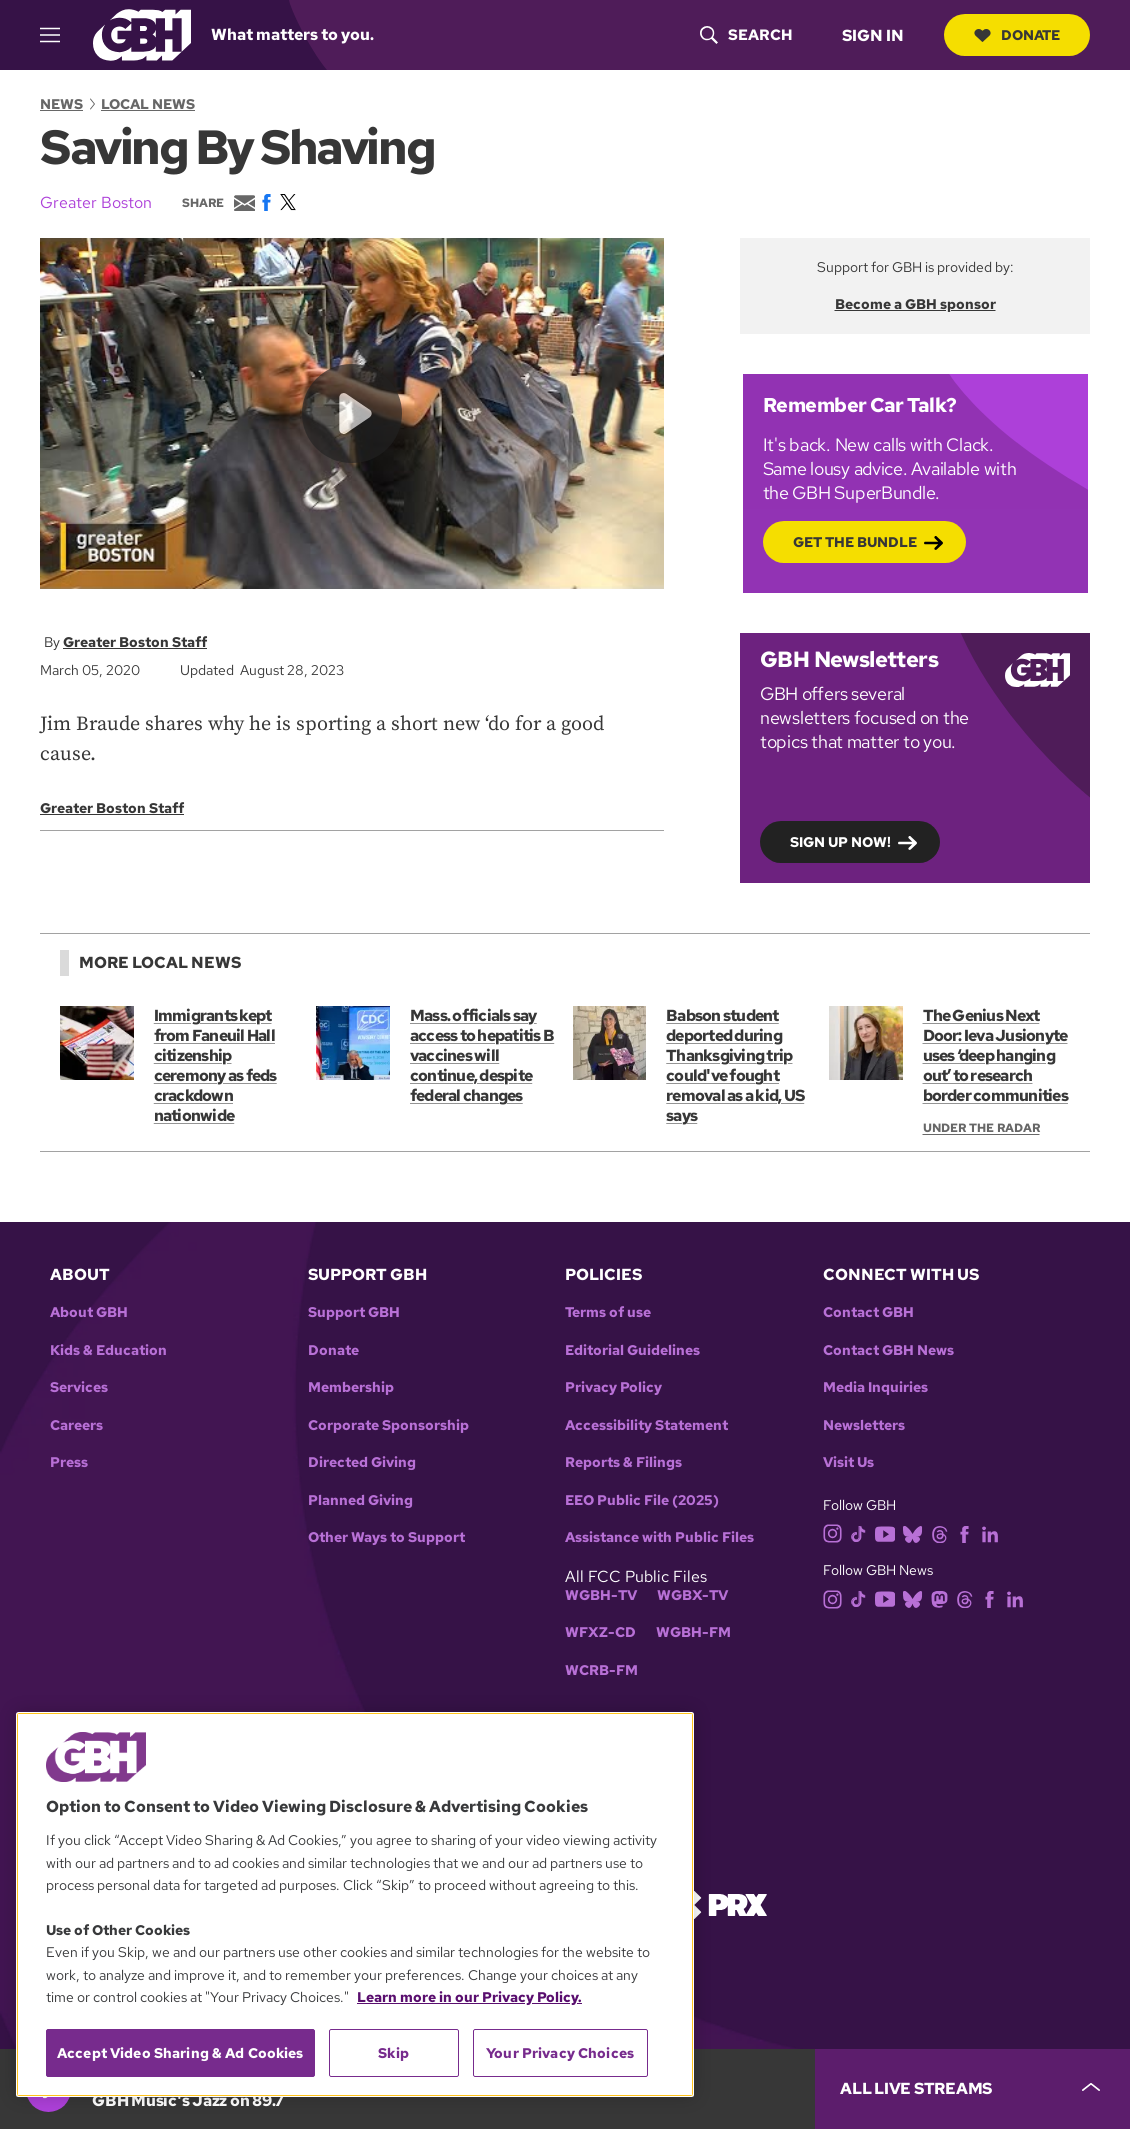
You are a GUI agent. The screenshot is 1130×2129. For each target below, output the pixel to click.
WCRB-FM (601, 1670)
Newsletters (864, 1425)
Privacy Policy (613, 1387)
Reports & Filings (623, 1462)
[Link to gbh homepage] (142, 33)
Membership (351, 1387)
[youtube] (889, 1532)
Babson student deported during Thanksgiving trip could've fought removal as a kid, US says (735, 1065)
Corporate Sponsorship (388, 1425)
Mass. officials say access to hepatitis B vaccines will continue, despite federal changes (482, 1055)
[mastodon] (943, 1597)
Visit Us (848, 1462)
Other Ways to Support (386, 1537)
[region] (355, 1904)
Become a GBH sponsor (915, 304)
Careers (76, 1425)
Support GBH (354, 1312)
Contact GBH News (888, 1350)
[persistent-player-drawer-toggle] (972, 2089)
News (61, 104)
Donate (1017, 35)
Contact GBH (868, 1312)
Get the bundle (855, 541)
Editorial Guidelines (632, 1350)
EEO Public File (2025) (642, 1500)
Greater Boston (96, 202)
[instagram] (837, 1532)
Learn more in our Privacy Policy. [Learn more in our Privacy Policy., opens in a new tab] (469, 1997)
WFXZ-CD (600, 1632)
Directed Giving (362, 1462)
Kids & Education (108, 1350)
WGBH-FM (693, 1632)
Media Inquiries (875, 1387)
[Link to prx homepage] (720, 1903)
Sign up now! (840, 841)
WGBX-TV (692, 1595)
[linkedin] (994, 1532)
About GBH (89, 1312)
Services (79, 1387)
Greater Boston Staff (135, 642)
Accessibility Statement (646, 1425)
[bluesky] (916, 1532)
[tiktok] (862, 1532)
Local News (148, 104)
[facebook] (968, 1532)
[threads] (943, 1532)
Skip (393, 2053)
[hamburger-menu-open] (59, 35)
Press (69, 1462)
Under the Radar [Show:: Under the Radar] (981, 1128)
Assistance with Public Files (659, 1537)
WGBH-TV (601, 1595)
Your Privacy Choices (560, 2053)
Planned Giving (360, 1500)
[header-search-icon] (746, 35)
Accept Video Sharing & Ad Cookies (180, 2053)
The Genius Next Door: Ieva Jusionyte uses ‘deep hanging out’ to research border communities (995, 1055)
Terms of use (608, 1312)
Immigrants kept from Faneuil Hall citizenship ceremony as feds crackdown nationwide (215, 1065)
